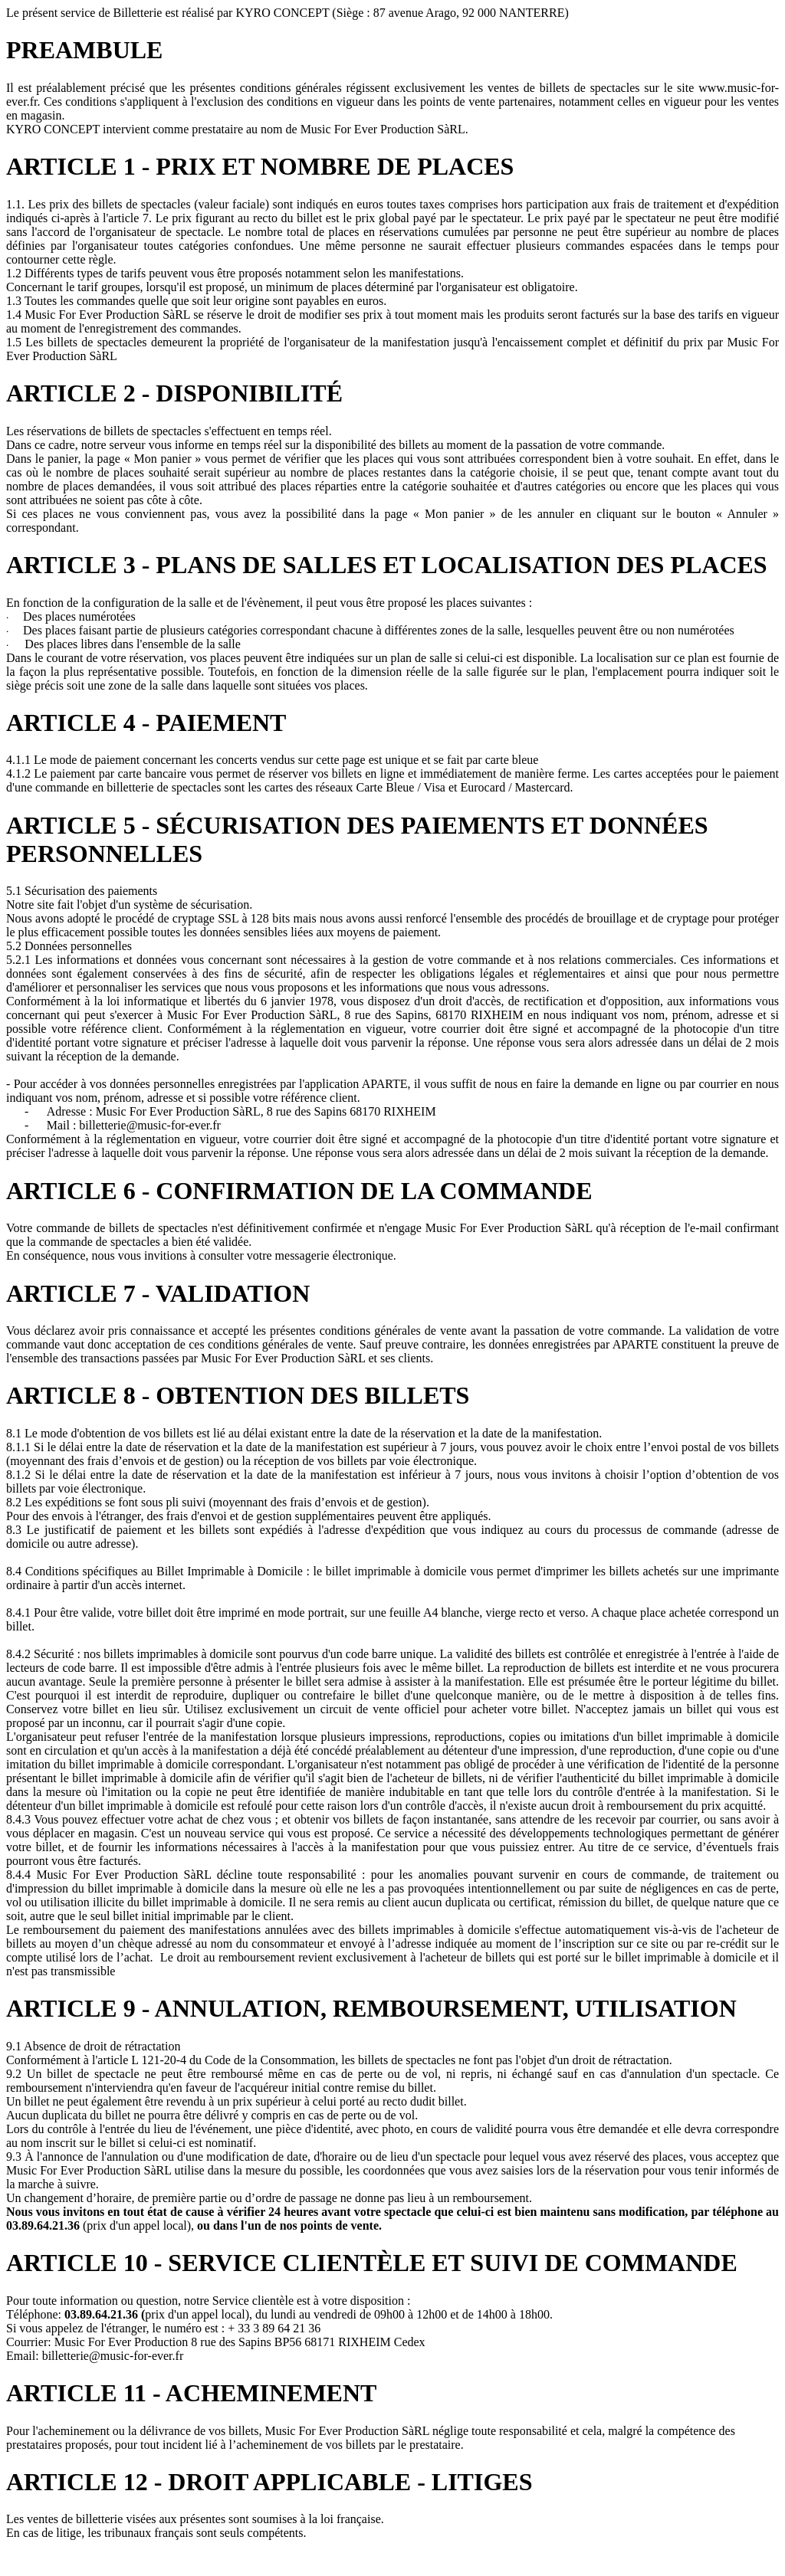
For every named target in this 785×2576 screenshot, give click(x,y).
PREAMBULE (84, 50)
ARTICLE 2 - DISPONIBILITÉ (174, 393)
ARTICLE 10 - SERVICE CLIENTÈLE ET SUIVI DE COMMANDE (371, 2262)
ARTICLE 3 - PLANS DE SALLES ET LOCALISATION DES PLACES (386, 564)
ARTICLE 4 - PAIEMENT (146, 722)
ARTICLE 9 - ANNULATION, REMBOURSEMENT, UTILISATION (371, 2008)
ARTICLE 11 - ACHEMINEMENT (191, 2393)
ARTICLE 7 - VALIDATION (158, 1293)
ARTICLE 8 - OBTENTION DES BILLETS (237, 1395)
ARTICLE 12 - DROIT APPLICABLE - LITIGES (269, 2482)
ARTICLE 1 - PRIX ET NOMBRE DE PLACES (260, 166)
